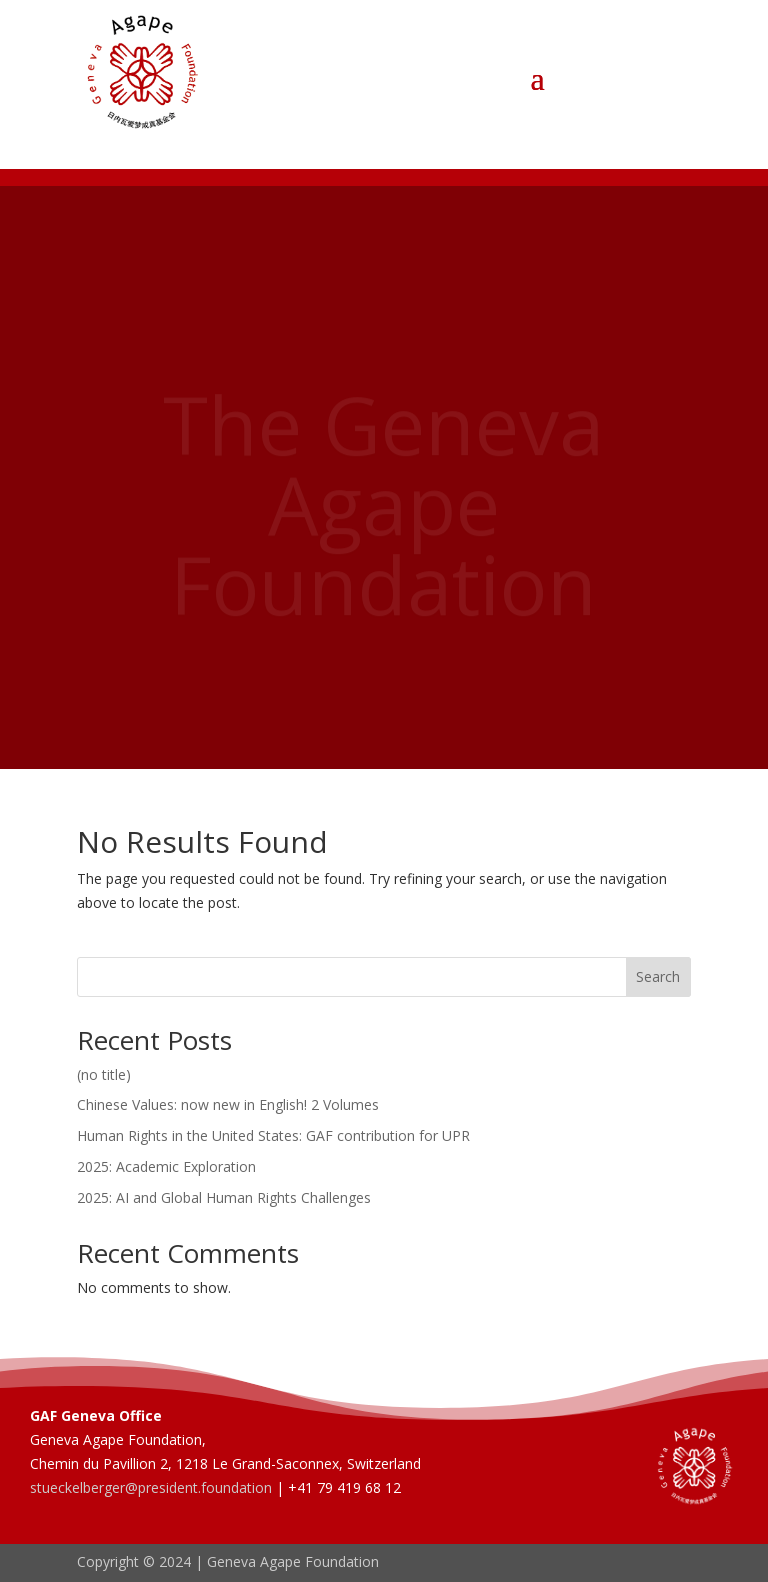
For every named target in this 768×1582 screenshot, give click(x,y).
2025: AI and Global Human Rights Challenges (224, 1197)
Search (658, 976)
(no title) (104, 1074)
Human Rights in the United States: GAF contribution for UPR (273, 1135)
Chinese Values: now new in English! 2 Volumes (228, 1104)
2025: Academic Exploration (166, 1166)
